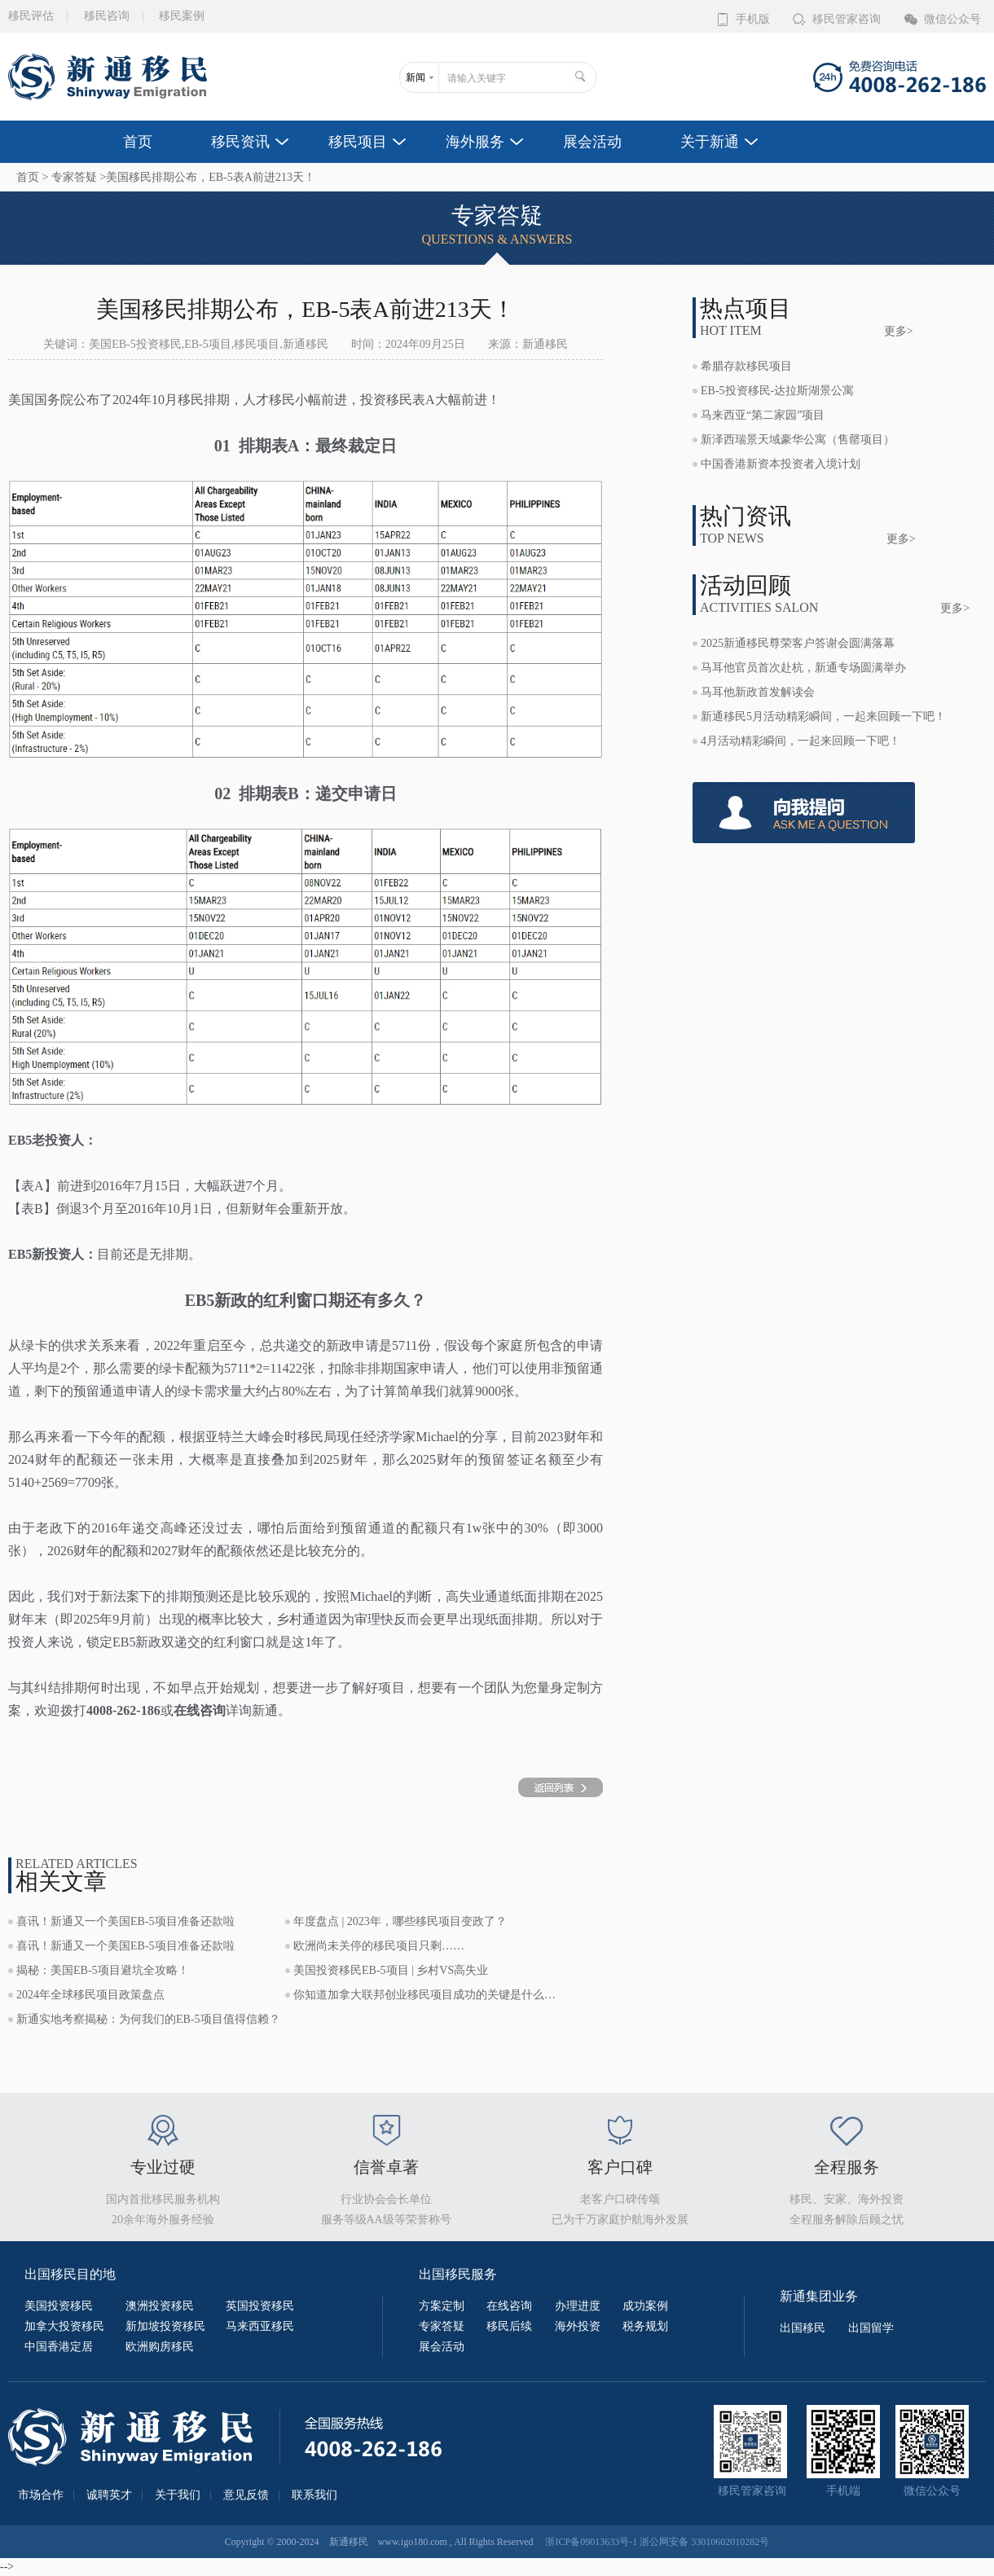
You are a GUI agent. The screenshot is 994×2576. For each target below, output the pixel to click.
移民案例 (182, 16)
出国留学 (871, 2328)
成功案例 (645, 2306)
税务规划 (645, 2326)
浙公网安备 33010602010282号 (704, 2541)
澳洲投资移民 (159, 2306)
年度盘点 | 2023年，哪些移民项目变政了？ (400, 1921)
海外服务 (475, 142)
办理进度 (577, 2306)
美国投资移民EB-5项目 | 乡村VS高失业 (390, 1970)
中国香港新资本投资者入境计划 (780, 464)
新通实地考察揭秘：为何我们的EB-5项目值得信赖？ (148, 2019)
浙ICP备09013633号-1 (591, 2541)
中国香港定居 (58, 2347)
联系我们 (314, 2495)
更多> (898, 331)
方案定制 (441, 2306)
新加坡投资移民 (165, 2326)
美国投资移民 (58, 2306)
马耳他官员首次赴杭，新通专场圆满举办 (803, 668)
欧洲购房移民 (159, 2347)
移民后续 (509, 2326)
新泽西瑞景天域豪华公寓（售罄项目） (798, 439)
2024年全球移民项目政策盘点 (90, 1995)
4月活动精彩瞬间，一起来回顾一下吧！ (800, 741)
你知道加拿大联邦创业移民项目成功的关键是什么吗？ (427, 1995)
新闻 (415, 77)
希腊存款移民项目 (746, 366)
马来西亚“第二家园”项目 (763, 415)
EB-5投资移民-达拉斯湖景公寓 (777, 391)
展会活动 (592, 142)
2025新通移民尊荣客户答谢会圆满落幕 (798, 643)
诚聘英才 (109, 2495)
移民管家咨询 (846, 19)
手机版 (753, 19)
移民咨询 (107, 16)
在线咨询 (509, 2306)
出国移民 (802, 2328)
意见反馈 (246, 2495)
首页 (137, 142)
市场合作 (41, 2495)
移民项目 (357, 142)
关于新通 (709, 142)
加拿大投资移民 (64, 2326)
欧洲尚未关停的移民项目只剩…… (378, 1946)
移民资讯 (240, 142)
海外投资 (577, 2326)
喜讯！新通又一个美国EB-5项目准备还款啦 (125, 1921)
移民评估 (31, 16)
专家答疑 (74, 177)
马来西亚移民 (260, 2326)
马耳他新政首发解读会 (758, 692)
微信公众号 (952, 19)
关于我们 (177, 2495)
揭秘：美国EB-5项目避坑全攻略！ (102, 1970)
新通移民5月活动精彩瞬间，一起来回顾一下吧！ (823, 716)
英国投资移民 (260, 2306)
